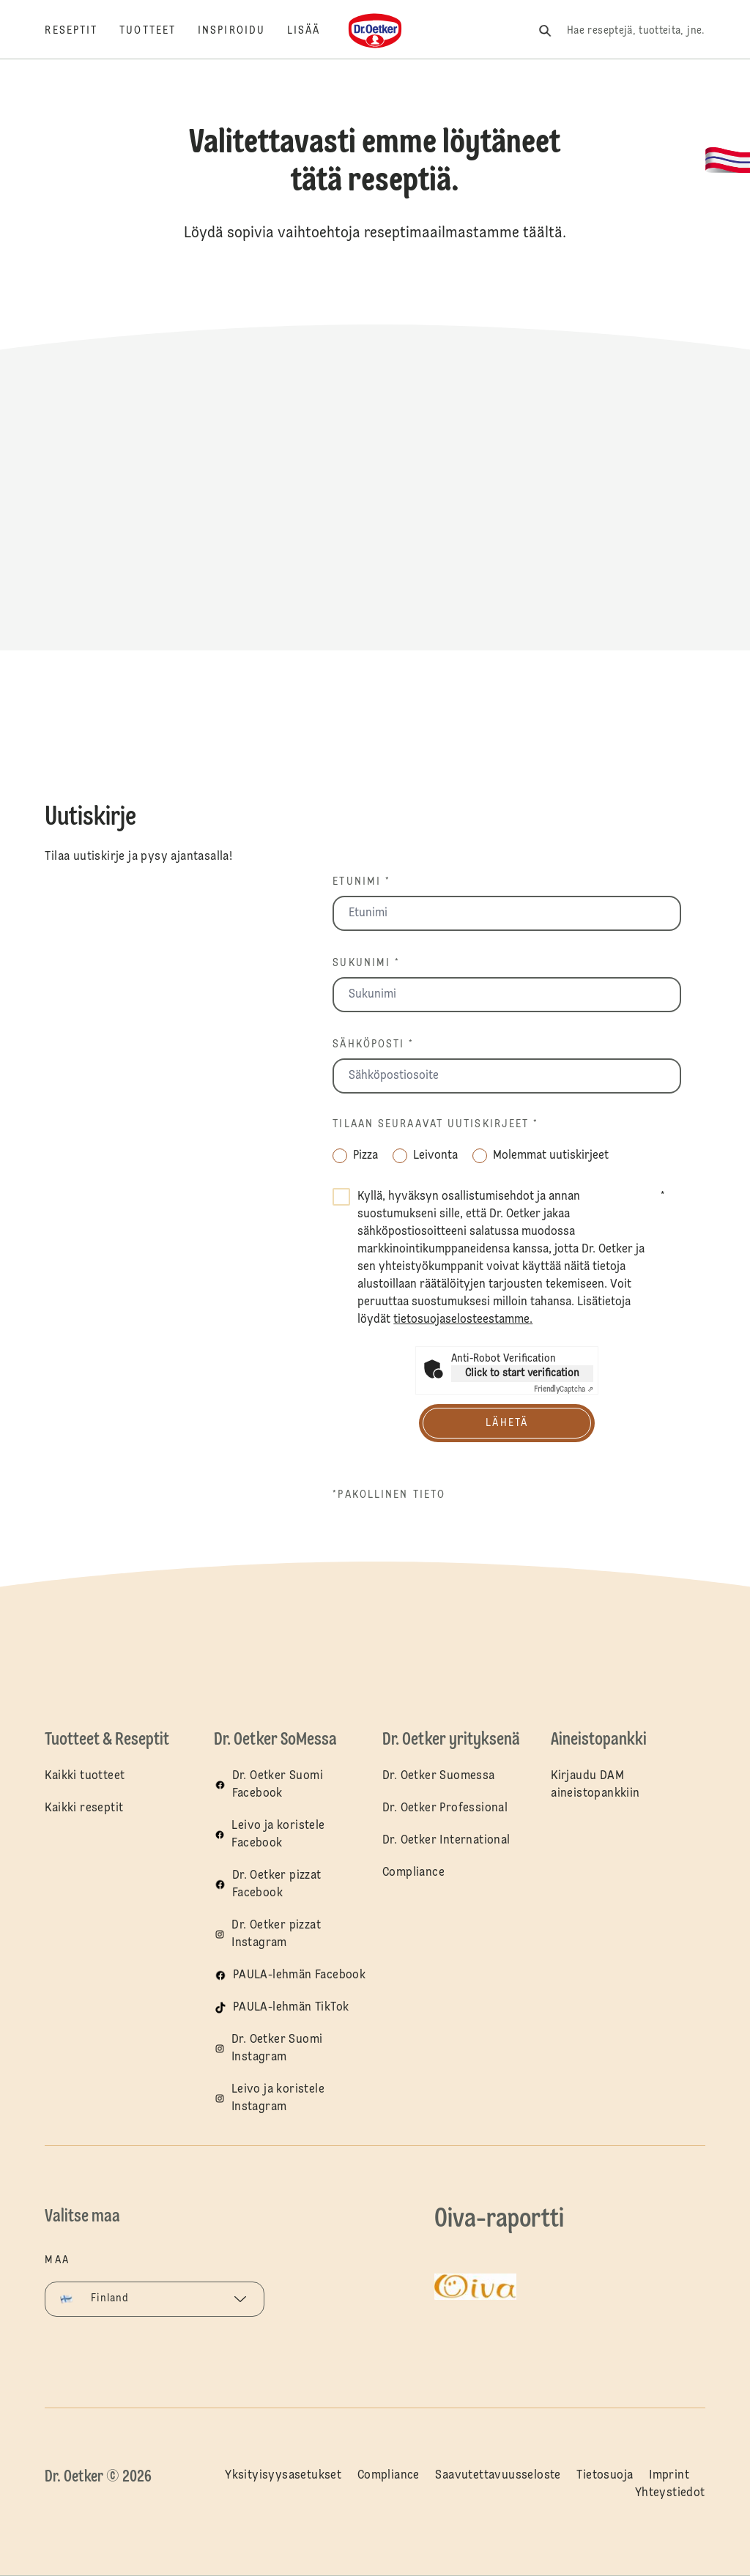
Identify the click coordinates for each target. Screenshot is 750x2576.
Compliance (413, 1873)
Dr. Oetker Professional (445, 1808)
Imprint (669, 2476)
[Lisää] (315, 30)
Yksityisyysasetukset (283, 2476)
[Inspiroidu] (242, 30)
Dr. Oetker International (446, 1840)
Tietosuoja (604, 2476)
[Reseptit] (82, 30)
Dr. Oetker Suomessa (438, 1776)
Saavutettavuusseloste (497, 2476)
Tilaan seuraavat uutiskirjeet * (435, 1124)
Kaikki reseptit (84, 1808)
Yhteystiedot (670, 2493)
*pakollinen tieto (389, 1495)
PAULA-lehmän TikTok (291, 2007)
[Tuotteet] (158, 30)
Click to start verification (522, 1373)
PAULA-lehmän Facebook (299, 1975)
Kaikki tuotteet (85, 1776)
